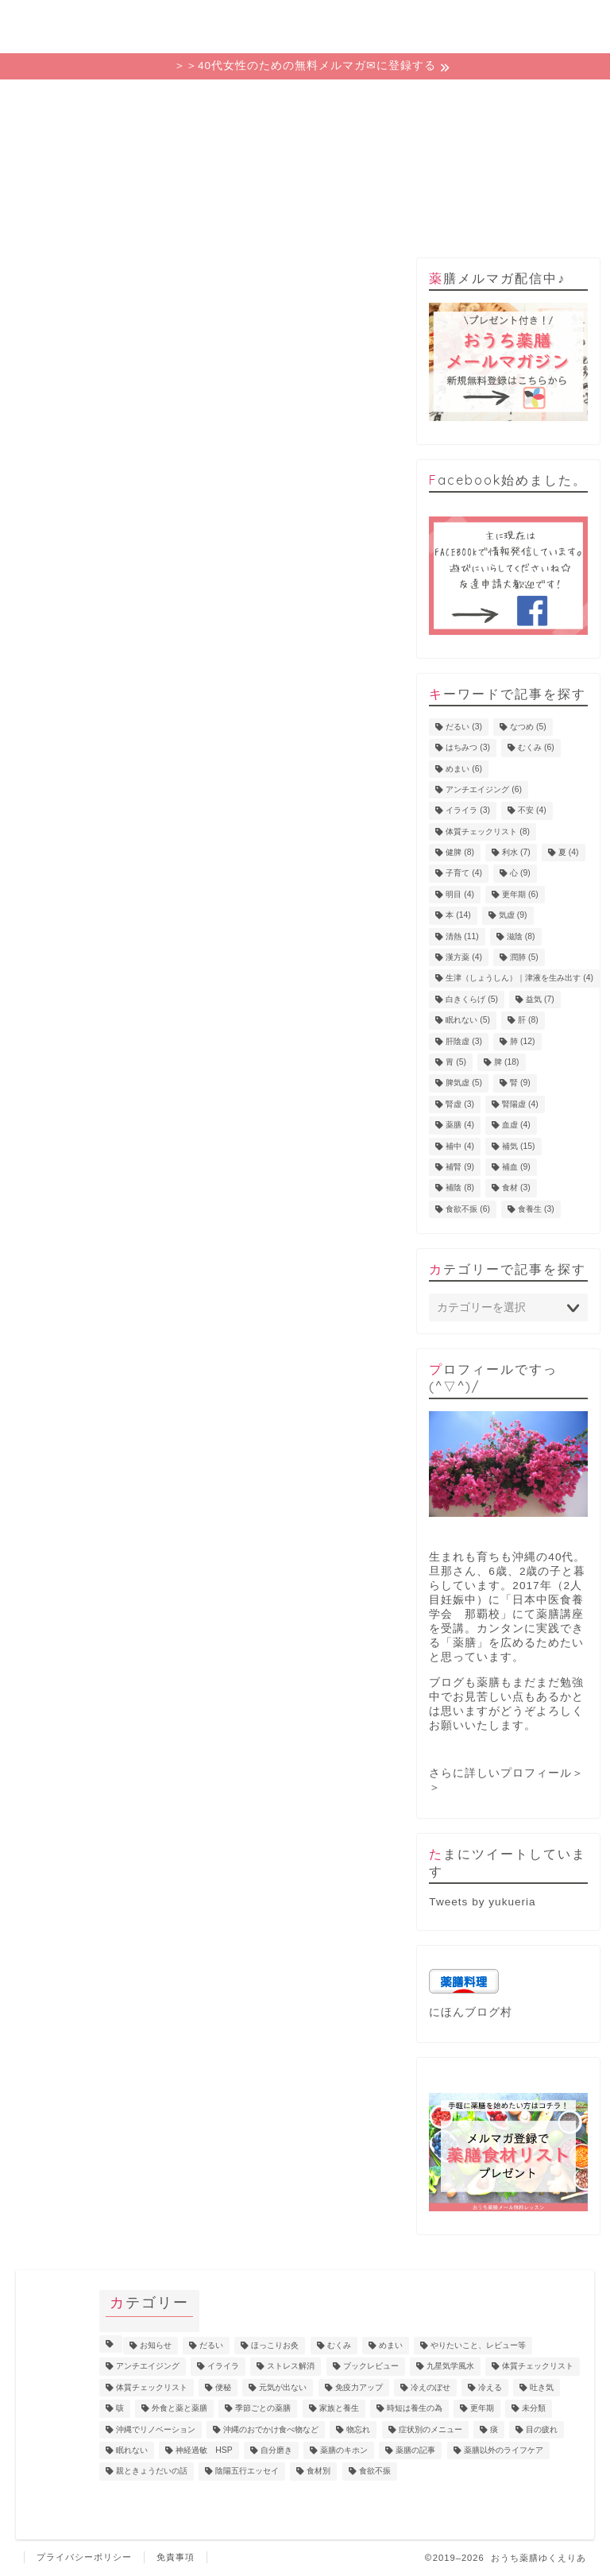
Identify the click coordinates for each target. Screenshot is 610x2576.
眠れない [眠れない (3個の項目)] (132, 2450)
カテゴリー (305, 100)
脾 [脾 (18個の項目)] (506, 1062)
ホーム (73, 100)
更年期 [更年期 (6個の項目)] (520, 894)
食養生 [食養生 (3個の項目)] (536, 1209)
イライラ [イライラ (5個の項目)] (223, 2366)
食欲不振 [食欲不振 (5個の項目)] (375, 2471)
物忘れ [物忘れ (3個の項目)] (358, 2429)
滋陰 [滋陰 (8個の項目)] (521, 936)
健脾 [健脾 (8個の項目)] (460, 852)
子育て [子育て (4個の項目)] (464, 873)
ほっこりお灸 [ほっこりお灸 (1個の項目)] (275, 2345)
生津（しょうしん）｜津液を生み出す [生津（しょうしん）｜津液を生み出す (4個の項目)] (519, 978)
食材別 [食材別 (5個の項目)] (318, 2471)
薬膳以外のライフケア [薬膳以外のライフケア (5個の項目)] (503, 2450)
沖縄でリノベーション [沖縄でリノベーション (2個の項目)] (155, 2429)
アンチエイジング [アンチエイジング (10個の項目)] (148, 2366)
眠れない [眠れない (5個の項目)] (468, 1020)
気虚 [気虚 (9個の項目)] (513, 915)
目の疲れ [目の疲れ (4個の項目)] (542, 2429)
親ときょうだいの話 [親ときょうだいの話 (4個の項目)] (151, 2471)
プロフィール (420, 100)
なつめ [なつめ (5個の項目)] (528, 726)
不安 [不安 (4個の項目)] (532, 810)
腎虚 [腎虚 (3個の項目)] (460, 1104)
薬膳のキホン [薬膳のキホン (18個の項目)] (344, 2450)
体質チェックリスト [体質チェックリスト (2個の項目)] (151, 2387)
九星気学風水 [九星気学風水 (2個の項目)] (450, 2366)
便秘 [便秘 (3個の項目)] (223, 2387)
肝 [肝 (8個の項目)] (528, 1020)
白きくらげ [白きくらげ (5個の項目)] (472, 999)
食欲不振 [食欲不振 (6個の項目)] (468, 1209)
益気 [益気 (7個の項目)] (540, 999)
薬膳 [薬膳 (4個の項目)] (460, 1125)
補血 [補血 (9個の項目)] (516, 1166)
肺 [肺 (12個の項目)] (522, 1041)
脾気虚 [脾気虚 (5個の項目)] (464, 1083)
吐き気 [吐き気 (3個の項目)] (542, 2387)
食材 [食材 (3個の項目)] (516, 1188)
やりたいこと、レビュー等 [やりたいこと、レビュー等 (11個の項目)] (478, 2345)
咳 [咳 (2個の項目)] (120, 2408)
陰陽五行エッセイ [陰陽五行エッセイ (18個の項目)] (247, 2471)
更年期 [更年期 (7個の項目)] (482, 2408)
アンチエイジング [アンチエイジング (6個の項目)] (484, 789)
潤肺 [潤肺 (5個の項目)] (524, 957)
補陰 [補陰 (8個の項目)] (460, 1188)
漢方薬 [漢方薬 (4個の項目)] (464, 957)
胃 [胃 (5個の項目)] (456, 1062)
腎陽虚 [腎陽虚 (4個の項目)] (520, 1104)
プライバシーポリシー (84, 2557)
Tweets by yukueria (482, 1902)
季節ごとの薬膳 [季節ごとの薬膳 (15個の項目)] (263, 2408)
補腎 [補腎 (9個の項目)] (460, 1166)
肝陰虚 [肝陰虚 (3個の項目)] (464, 1041)
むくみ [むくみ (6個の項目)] (536, 748)
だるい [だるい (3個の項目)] (464, 726)
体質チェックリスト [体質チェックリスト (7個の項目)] (537, 2366)
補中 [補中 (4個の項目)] (460, 1146)
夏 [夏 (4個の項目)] (568, 852)
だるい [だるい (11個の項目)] (211, 2345)
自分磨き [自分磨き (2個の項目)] (276, 2450)
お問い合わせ (536, 100)
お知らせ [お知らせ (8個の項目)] (156, 2345)
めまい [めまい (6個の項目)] (464, 768)
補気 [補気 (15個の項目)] (518, 1146)
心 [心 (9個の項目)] (520, 873)
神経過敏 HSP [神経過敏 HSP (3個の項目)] (204, 2450)
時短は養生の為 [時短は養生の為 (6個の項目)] (414, 2408)
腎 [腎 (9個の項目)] (520, 1083)
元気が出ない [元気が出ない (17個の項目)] (283, 2387)
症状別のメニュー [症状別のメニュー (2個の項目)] (430, 2429)
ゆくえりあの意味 (190, 105)
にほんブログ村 (470, 2012)
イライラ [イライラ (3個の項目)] (468, 810)
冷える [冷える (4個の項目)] (490, 2387)
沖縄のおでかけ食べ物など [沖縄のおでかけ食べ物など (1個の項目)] (271, 2429)
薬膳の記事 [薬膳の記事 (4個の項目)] (415, 2450)
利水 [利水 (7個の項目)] (516, 852)
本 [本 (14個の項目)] (458, 915)
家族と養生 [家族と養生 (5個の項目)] (339, 2408)
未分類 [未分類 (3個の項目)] (534, 2408)
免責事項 (175, 2557)
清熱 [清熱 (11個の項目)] (462, 936)
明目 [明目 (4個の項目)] (460, 894)
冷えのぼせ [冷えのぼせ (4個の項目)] (430, 2387)
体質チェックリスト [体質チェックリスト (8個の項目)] (488, 831)
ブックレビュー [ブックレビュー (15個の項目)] (371, 2366)
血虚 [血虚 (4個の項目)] (516, 1125)
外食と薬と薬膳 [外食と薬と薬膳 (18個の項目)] (179, 2408)
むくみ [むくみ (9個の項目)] (339, 2345)
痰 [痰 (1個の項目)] (494, 2429)
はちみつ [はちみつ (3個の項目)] (468, 748)
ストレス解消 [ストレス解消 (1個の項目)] (291, 2366)
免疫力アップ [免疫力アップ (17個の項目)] (359, 2387)
